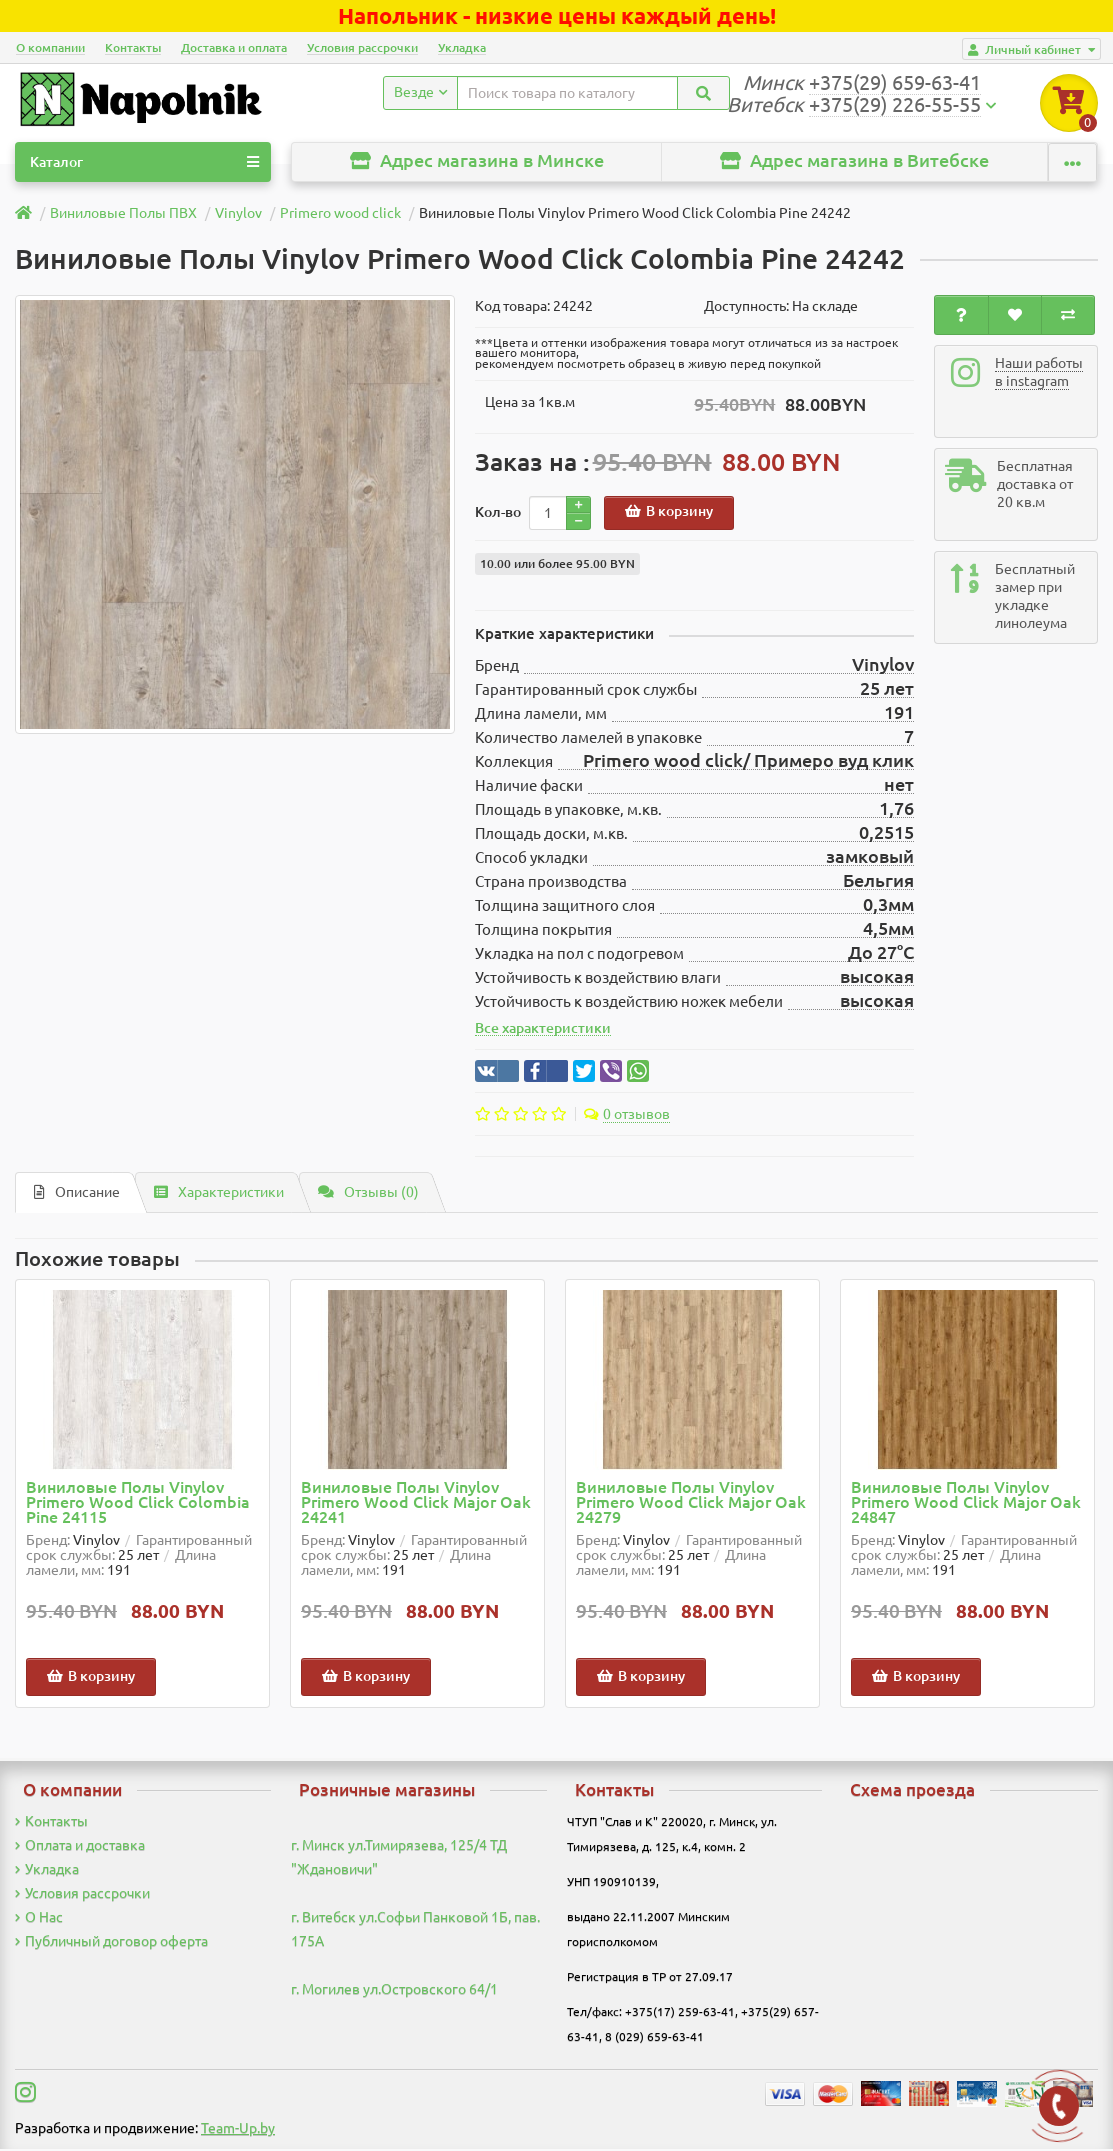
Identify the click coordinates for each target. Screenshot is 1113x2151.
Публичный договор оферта (111, 1943)
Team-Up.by (238, 2130)
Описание (77, 1194)
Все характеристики (543, 1030)
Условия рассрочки (362, 47)
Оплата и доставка (80, 1847)
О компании (50, 47)
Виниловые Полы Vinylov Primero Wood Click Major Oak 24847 (966, 1505)
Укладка (462, 47)
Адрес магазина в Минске (477, 162)
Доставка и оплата (234, 47)
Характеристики (219, 1194)
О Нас (39, 1919)
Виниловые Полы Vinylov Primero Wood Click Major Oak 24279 (691, 1505)
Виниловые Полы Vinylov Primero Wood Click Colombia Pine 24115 (138, 1505)
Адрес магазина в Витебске (854, 162)
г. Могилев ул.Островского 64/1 (394, 1991)
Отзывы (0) (368, 1194)
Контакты (133, 47)
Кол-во (498, 514)
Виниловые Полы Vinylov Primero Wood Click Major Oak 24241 (416, 1505)
